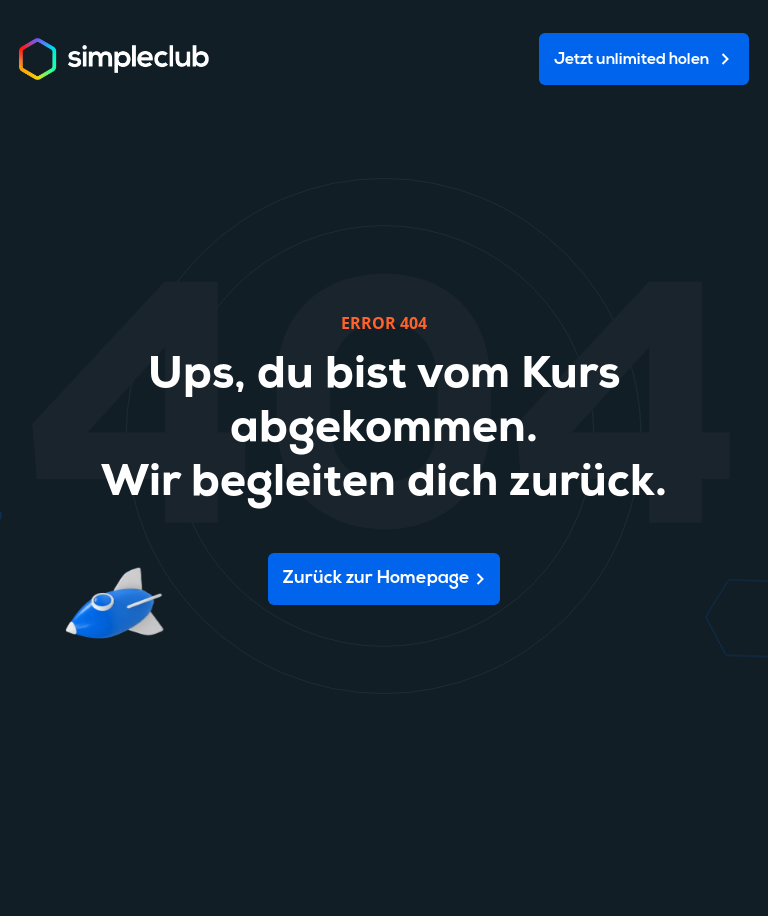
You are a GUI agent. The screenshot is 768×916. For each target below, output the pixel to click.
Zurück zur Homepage (376, 578)
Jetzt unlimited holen (631, 60)
